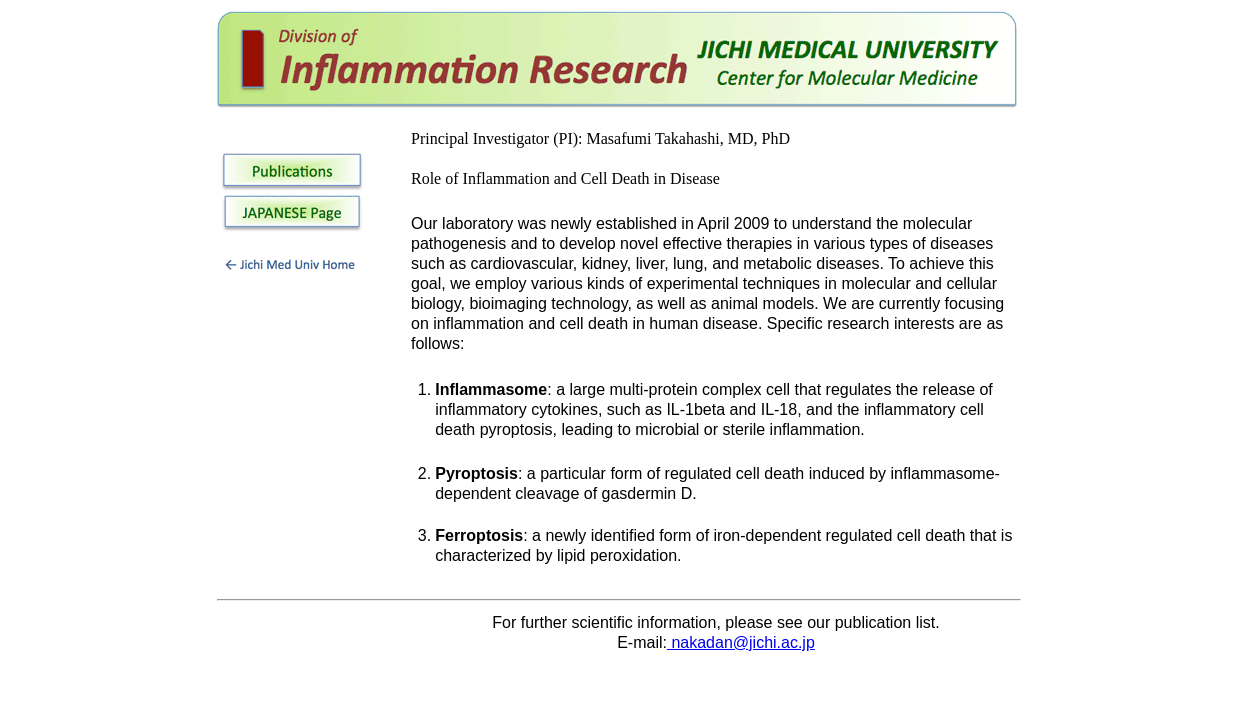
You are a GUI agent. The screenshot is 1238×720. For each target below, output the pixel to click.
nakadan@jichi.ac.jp (741, 642)
